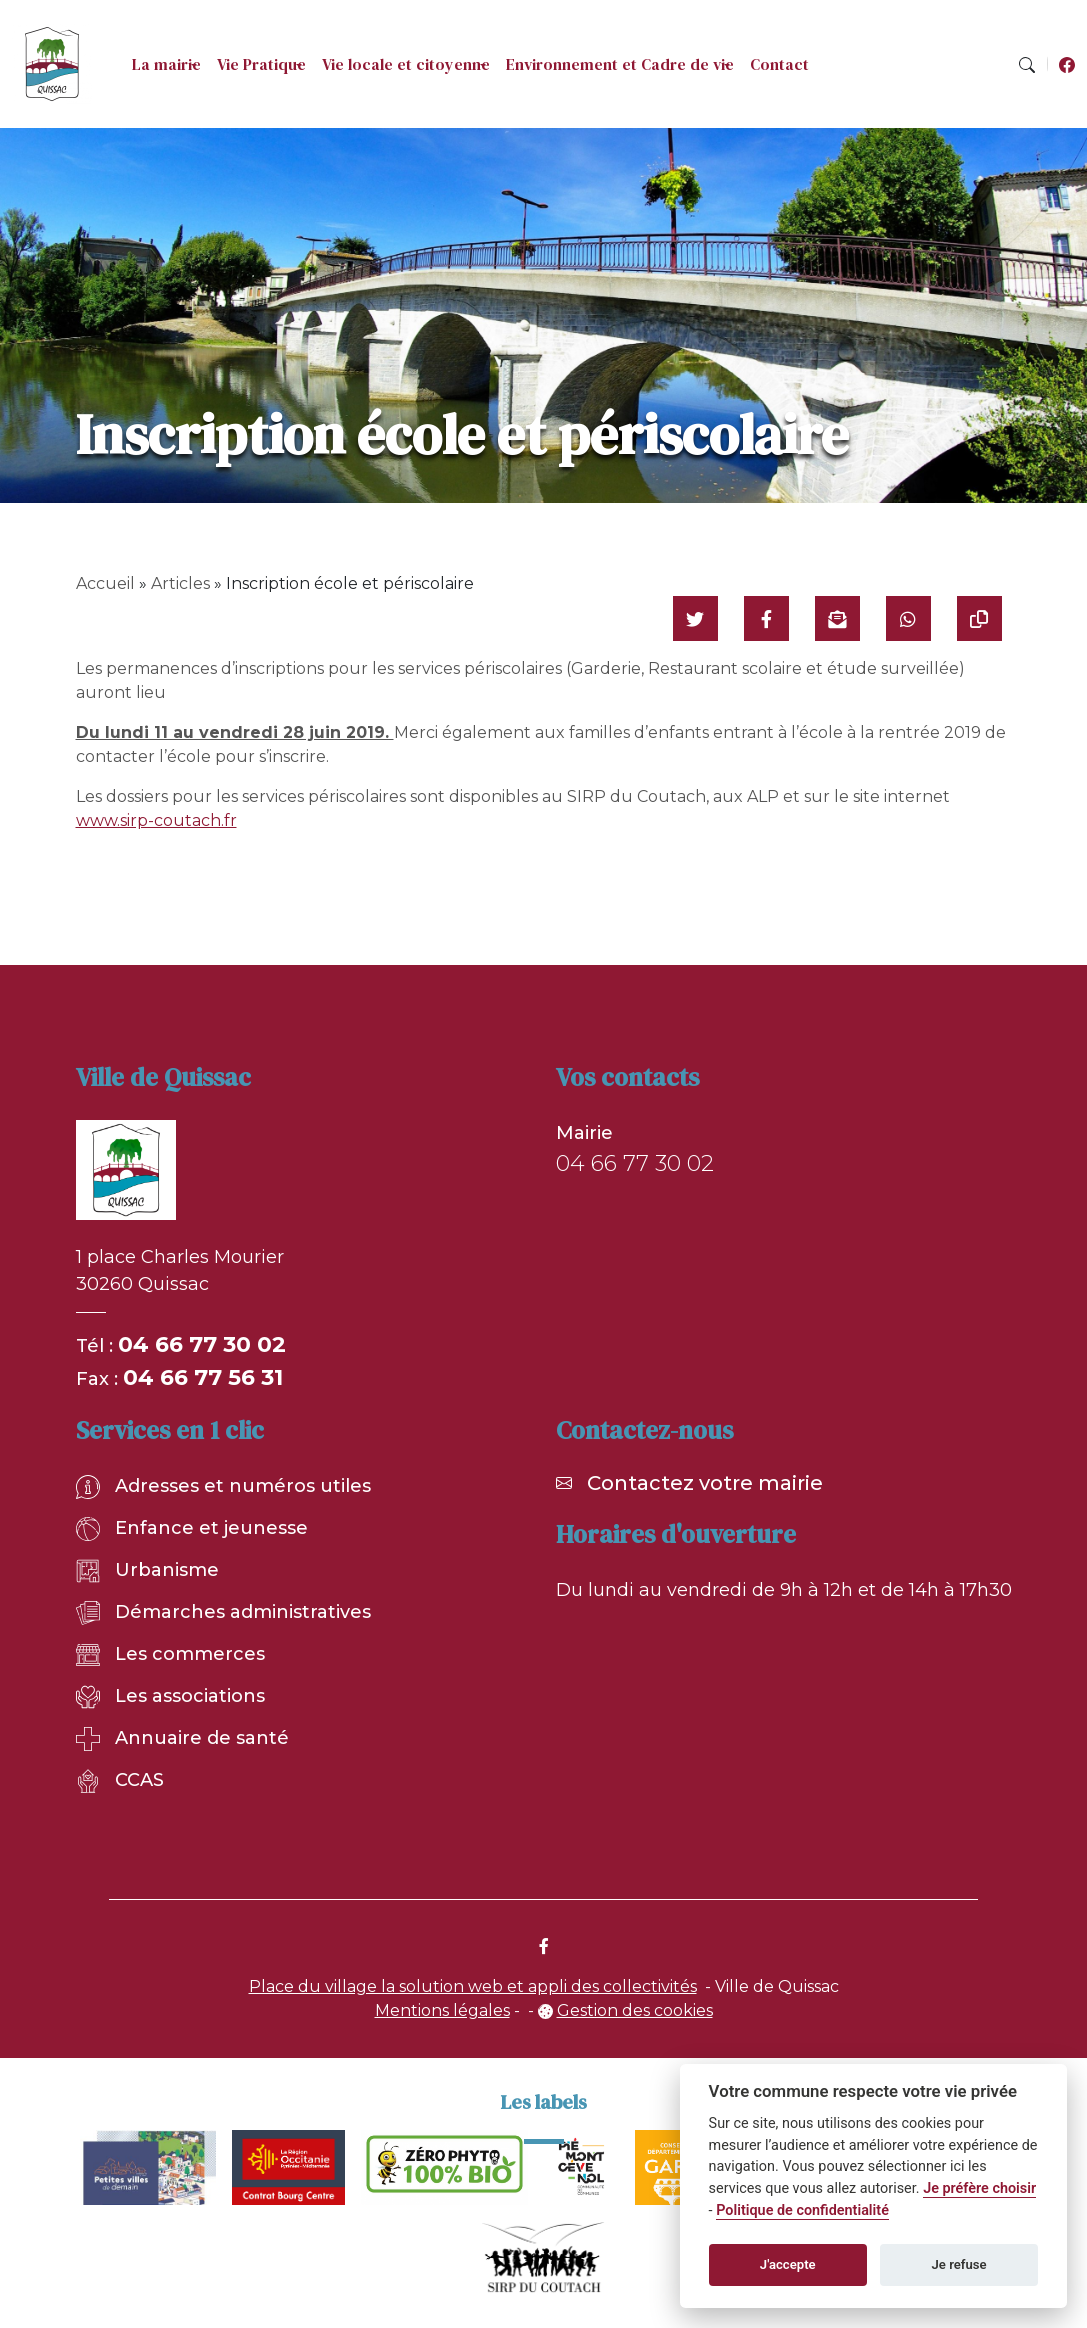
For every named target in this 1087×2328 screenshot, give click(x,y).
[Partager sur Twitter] (695, 618)
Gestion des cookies (635, 2010)
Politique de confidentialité (802, 2210)
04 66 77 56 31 (203, 1377)
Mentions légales (442, 2010)
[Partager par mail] (837, 618)
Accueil (105, 583)
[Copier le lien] (979, 618)
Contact (779, 64)
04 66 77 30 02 (202, 1344)
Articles (180, 583)
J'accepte (788, 2264)
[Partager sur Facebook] (766, 618)
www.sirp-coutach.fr (156, 820)
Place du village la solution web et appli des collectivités (473, 1986)
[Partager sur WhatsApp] (908, 618)
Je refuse (959, 2264)
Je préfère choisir (979, 2188)
